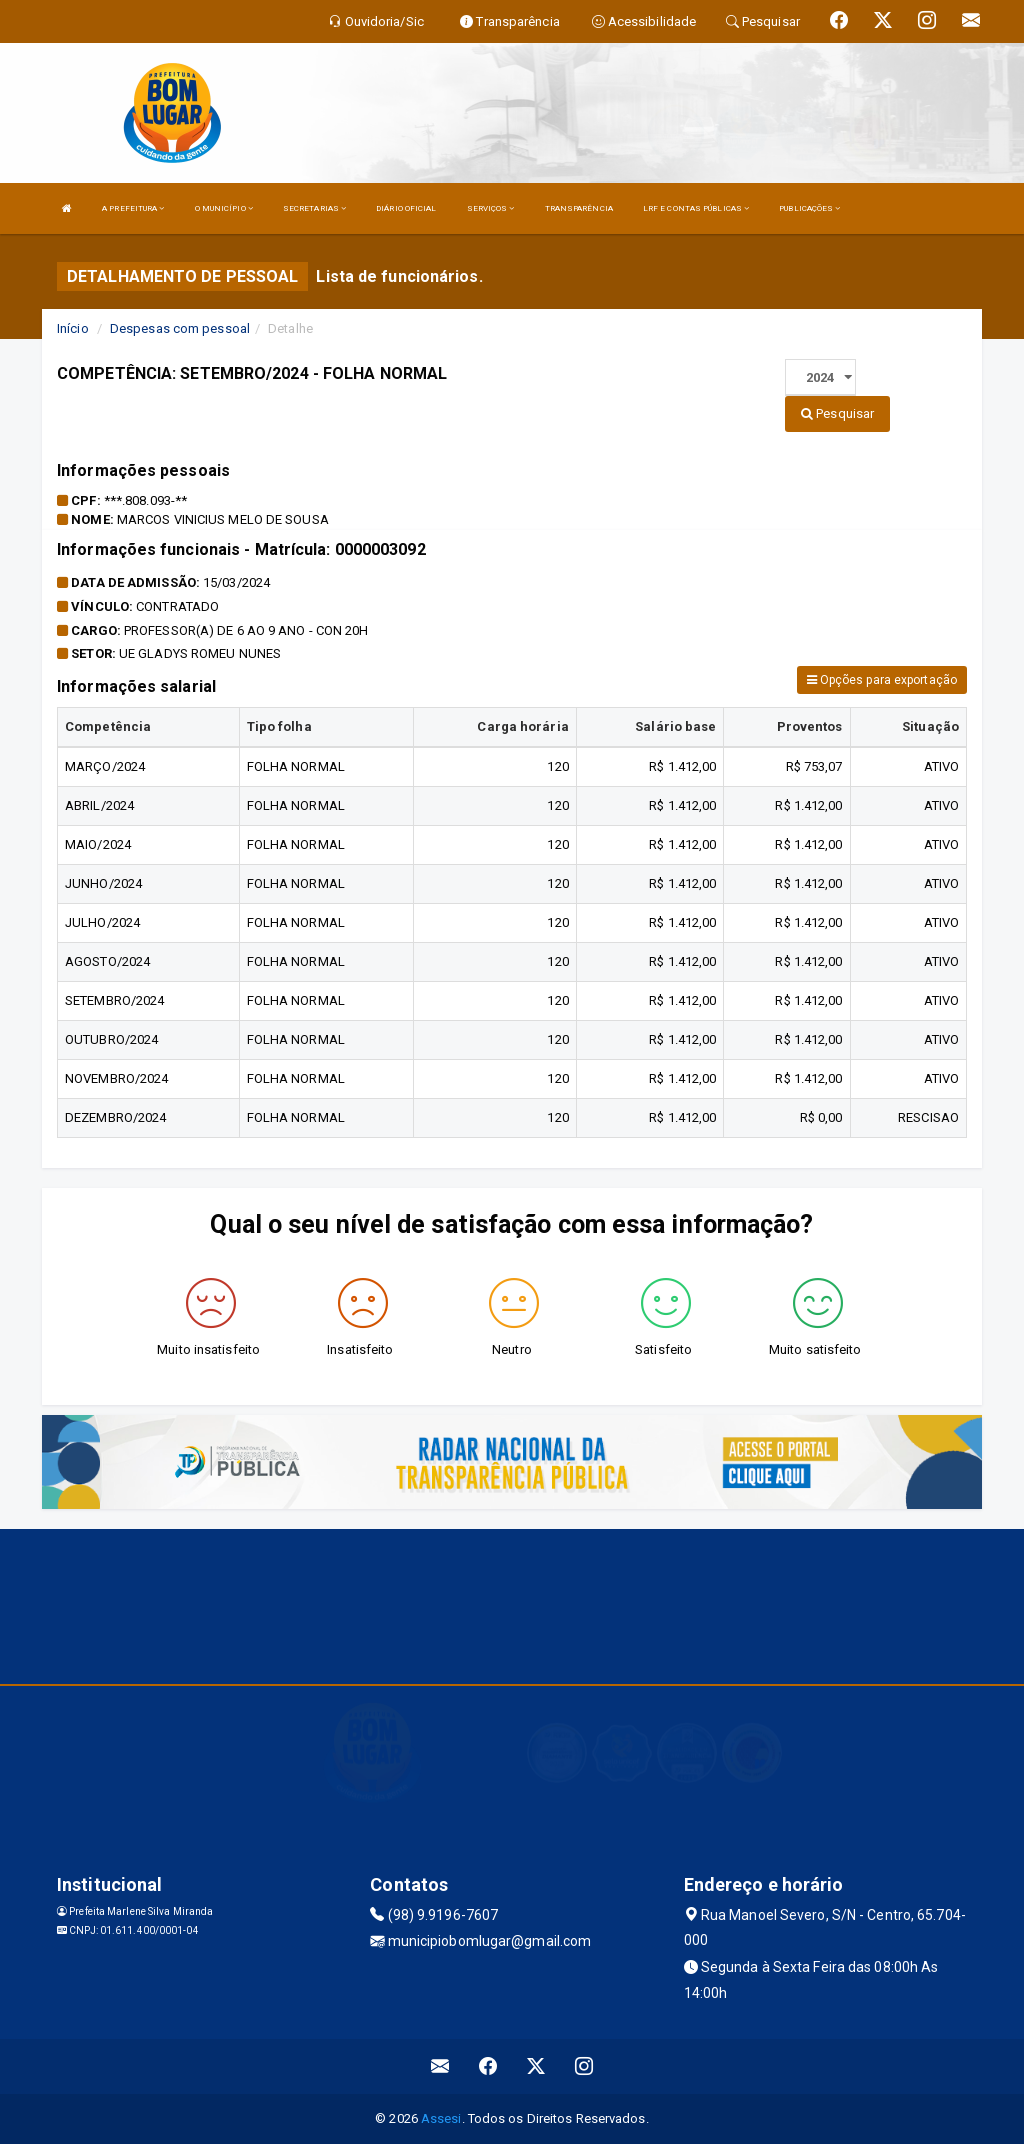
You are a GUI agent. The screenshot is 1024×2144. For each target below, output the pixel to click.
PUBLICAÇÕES (809, 208)
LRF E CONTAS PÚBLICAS (696, 208)
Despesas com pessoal (180, 328)
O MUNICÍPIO (224, 208)
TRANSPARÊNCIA (579, 208)
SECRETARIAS (314, 208)
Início (73, 328)
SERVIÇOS (491, 208)
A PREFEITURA (133, 208)
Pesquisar (837, 413)
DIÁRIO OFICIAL (406, 208)
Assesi (441, 2118)
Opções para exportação (882, 680)
